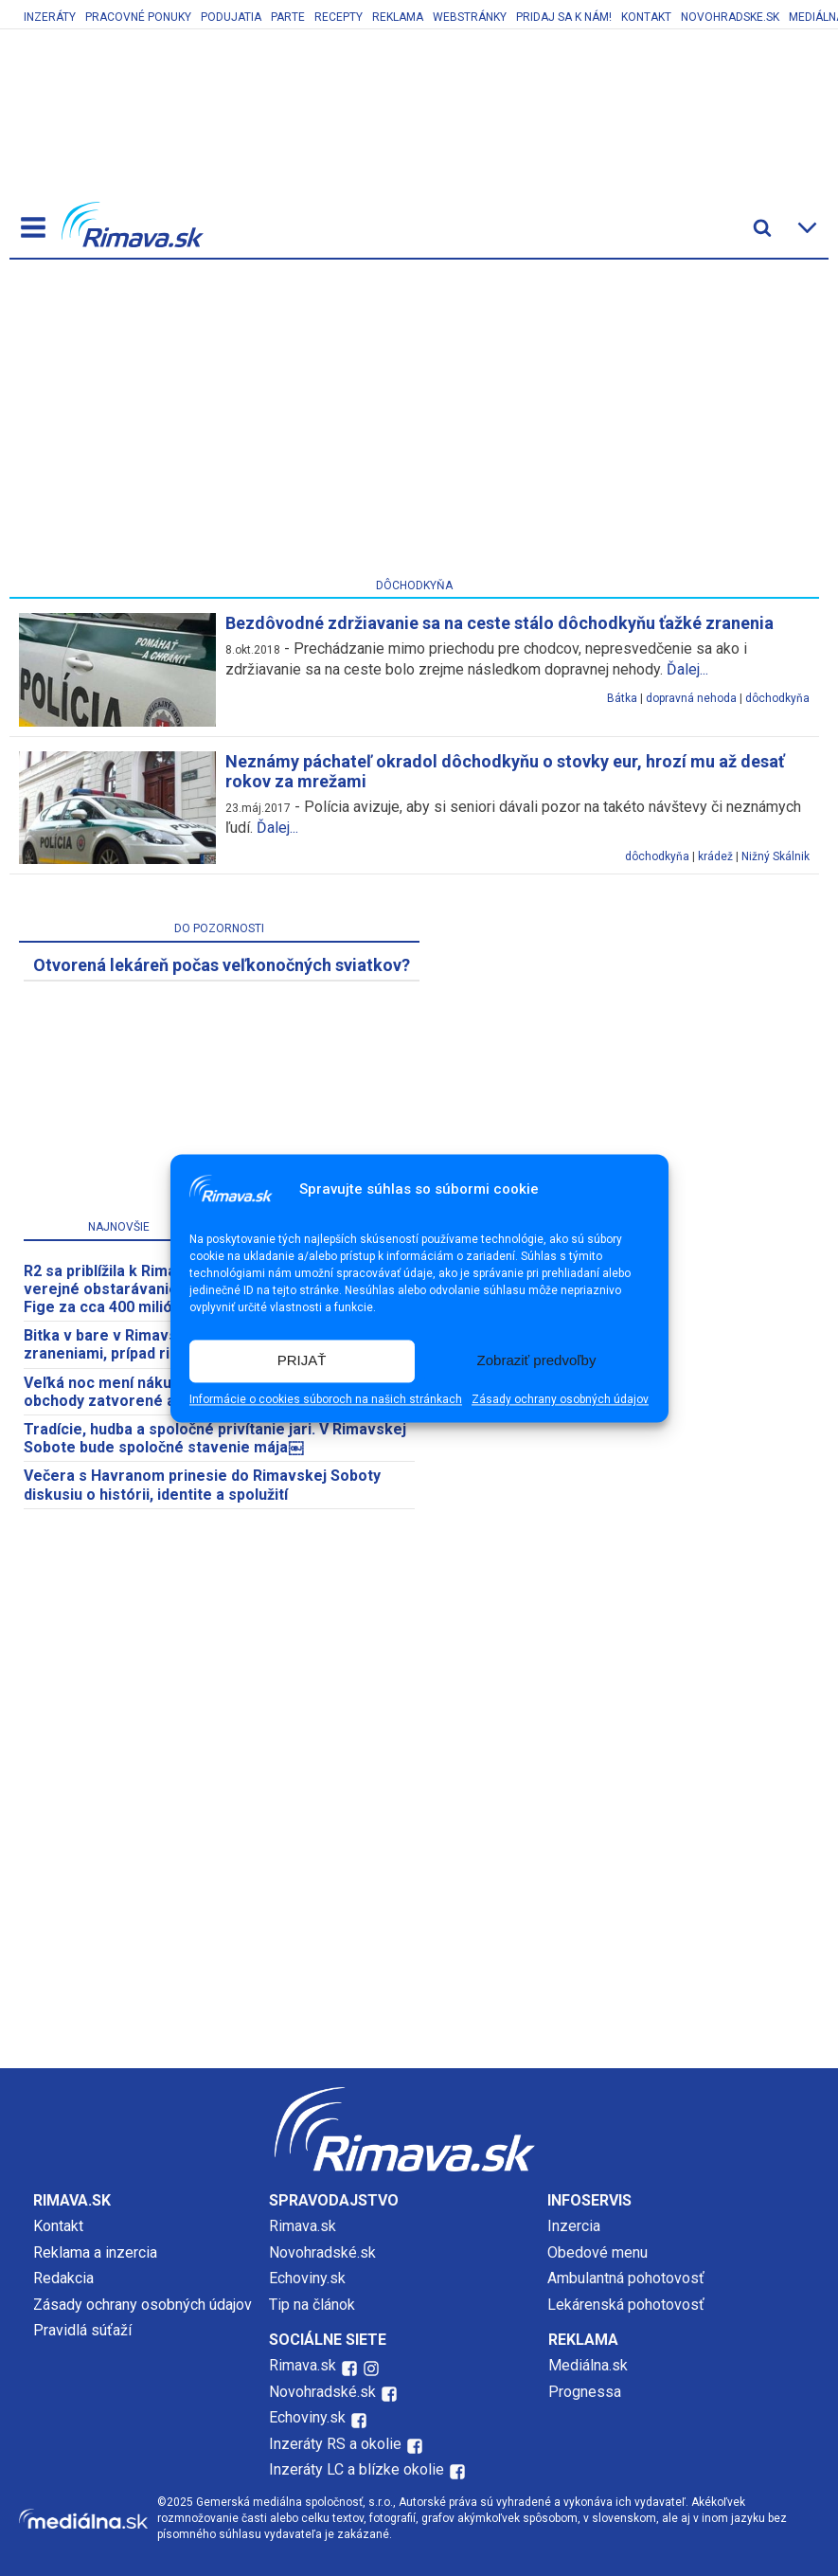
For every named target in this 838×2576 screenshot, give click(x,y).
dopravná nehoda (691, 698)
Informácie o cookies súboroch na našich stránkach (325, 1399)
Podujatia (231, 17)
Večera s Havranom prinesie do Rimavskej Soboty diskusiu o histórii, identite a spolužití (202, 1485)
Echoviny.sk (307, 2278)
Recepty (338, 17)
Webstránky (470, 17)
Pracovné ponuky (138, 17)
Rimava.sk (302, 2226)
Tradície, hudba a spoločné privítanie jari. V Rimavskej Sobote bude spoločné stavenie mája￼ (215, 1438)
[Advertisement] (415, 422)
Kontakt (646, 17)
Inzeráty (50, 17)
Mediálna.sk (588, 2365)
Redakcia (63, 2278)
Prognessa (584, 2392)
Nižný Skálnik (775, 856)
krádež (715, 856)
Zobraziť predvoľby (537, 1361)
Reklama (397, 17)
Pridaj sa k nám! (564, 17)
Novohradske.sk (730, 17)
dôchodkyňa (777, 698)
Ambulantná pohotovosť (627, 2278)
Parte (288, 17)
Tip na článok (312, 2305)
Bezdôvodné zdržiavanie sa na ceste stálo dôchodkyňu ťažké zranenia (499, 623)
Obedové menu (597, 2252)
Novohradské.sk (322, 2252)
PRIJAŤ (302, 1361)
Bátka (622, 698)
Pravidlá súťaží (82, 2330)
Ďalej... (687, 669)
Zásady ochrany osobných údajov (560, 1399)
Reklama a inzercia (95, 2252)
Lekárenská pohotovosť (627, 2305)
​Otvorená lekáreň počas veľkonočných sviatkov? (221, 965)
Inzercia (573, 2226)
